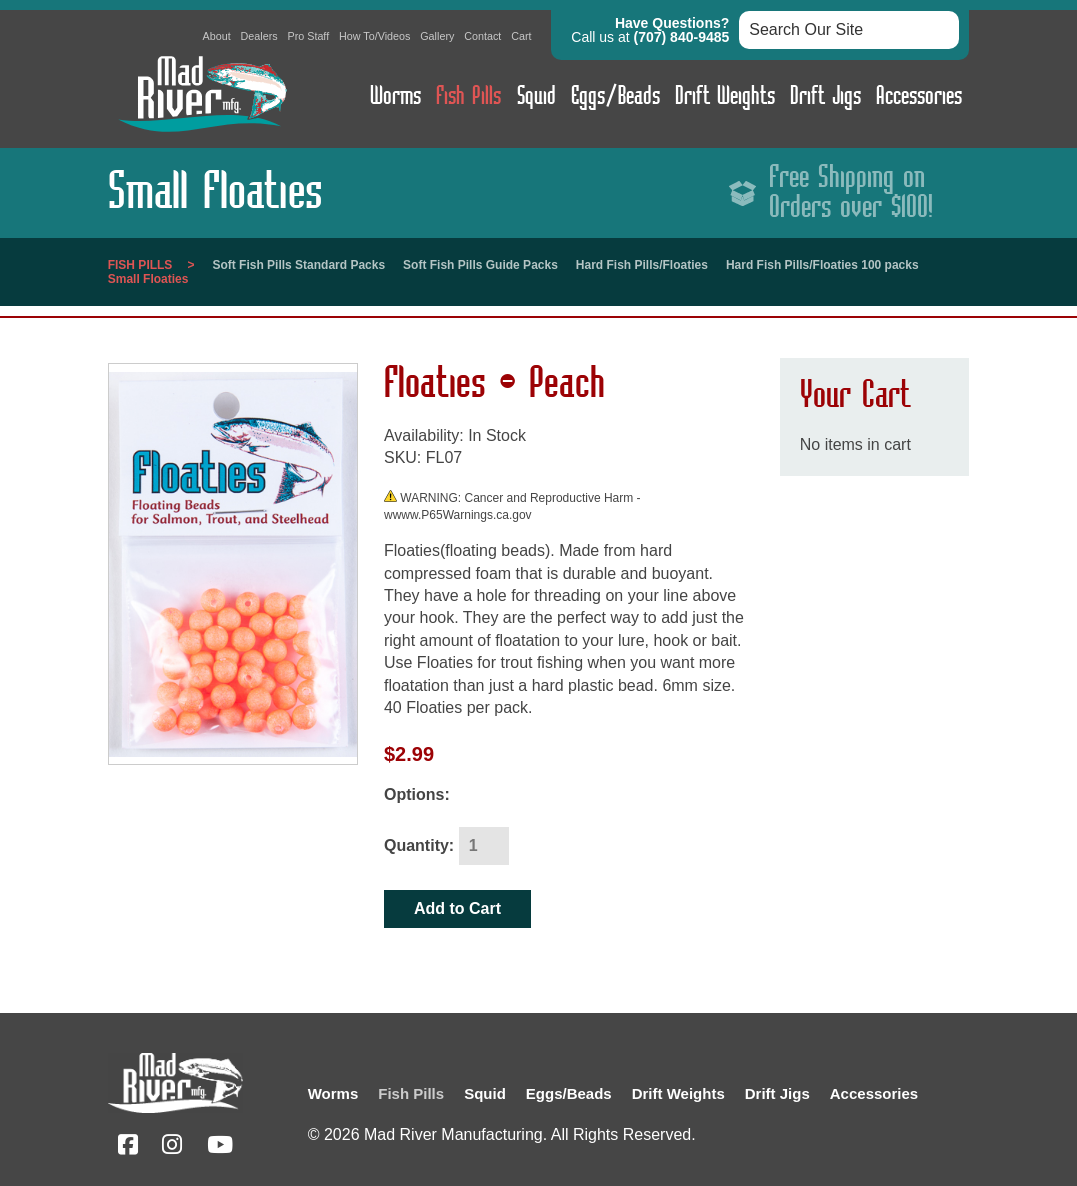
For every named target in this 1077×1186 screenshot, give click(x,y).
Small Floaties (148, 279)
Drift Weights (725, 97)
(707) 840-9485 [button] (682, 37)
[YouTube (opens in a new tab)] (220, 1147)
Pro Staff (308, 36)
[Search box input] (849, 30)
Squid (536, 97)
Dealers (259, 36)
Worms (395, 97)
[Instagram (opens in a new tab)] (172, 1147)
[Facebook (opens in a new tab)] (128, 1147)
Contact (482, 36)
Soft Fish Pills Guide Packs (480, 265)
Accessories (919, 97)
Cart (521, 36)
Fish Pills (468, 97)
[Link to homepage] (203, 136)
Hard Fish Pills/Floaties (642, 265)
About (217, 36)
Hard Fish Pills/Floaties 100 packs (822, 265)
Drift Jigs (825, 97)
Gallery (437, 36)
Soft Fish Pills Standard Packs (298, 265)
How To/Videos (374, 36)
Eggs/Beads (615, 97)
